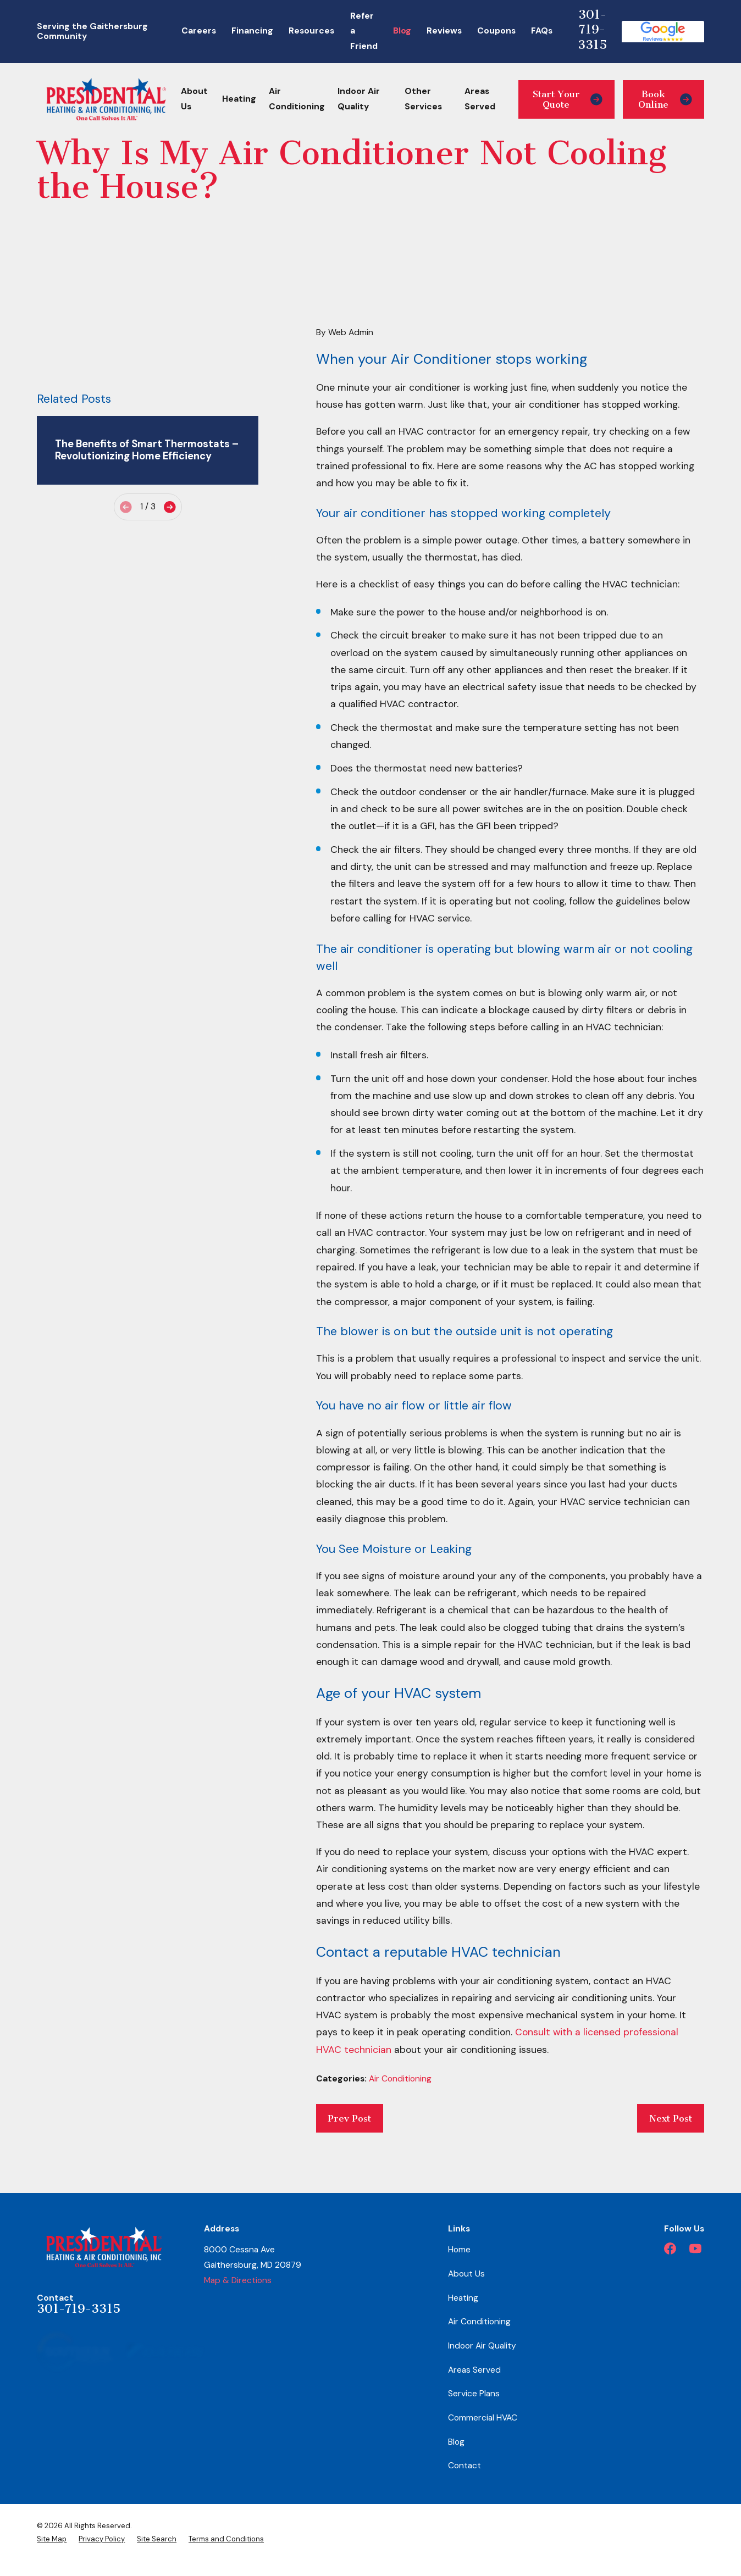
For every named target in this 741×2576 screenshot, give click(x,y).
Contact (464, 2465)
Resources (311, 30)
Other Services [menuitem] (423, 99)
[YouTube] (695, 2248)
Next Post (670, 2118)
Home (459, 2249)
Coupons (496, 30)
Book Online (665, 99)
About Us (466, 2273)
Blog (402, 30)
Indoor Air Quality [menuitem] (359, 99)
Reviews (444, 30)
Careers (198, 30)
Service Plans (474, 2393)
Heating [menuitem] (239, 98)
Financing (252, 30)
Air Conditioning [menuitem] (297, 99)
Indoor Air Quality (482, 2345)
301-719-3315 (592, 30)
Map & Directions (238, 2280)
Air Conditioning (400, 2078)
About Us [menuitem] (194, 99)
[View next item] (170, 507)
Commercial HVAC (482, 2417)
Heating (463, 2297)
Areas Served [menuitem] (479, 99)
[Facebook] (670, 2248)
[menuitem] (52, 2539)
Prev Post (349, 2118)
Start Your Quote (567, 99)
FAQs (541, 30)
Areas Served (474, 2369)
